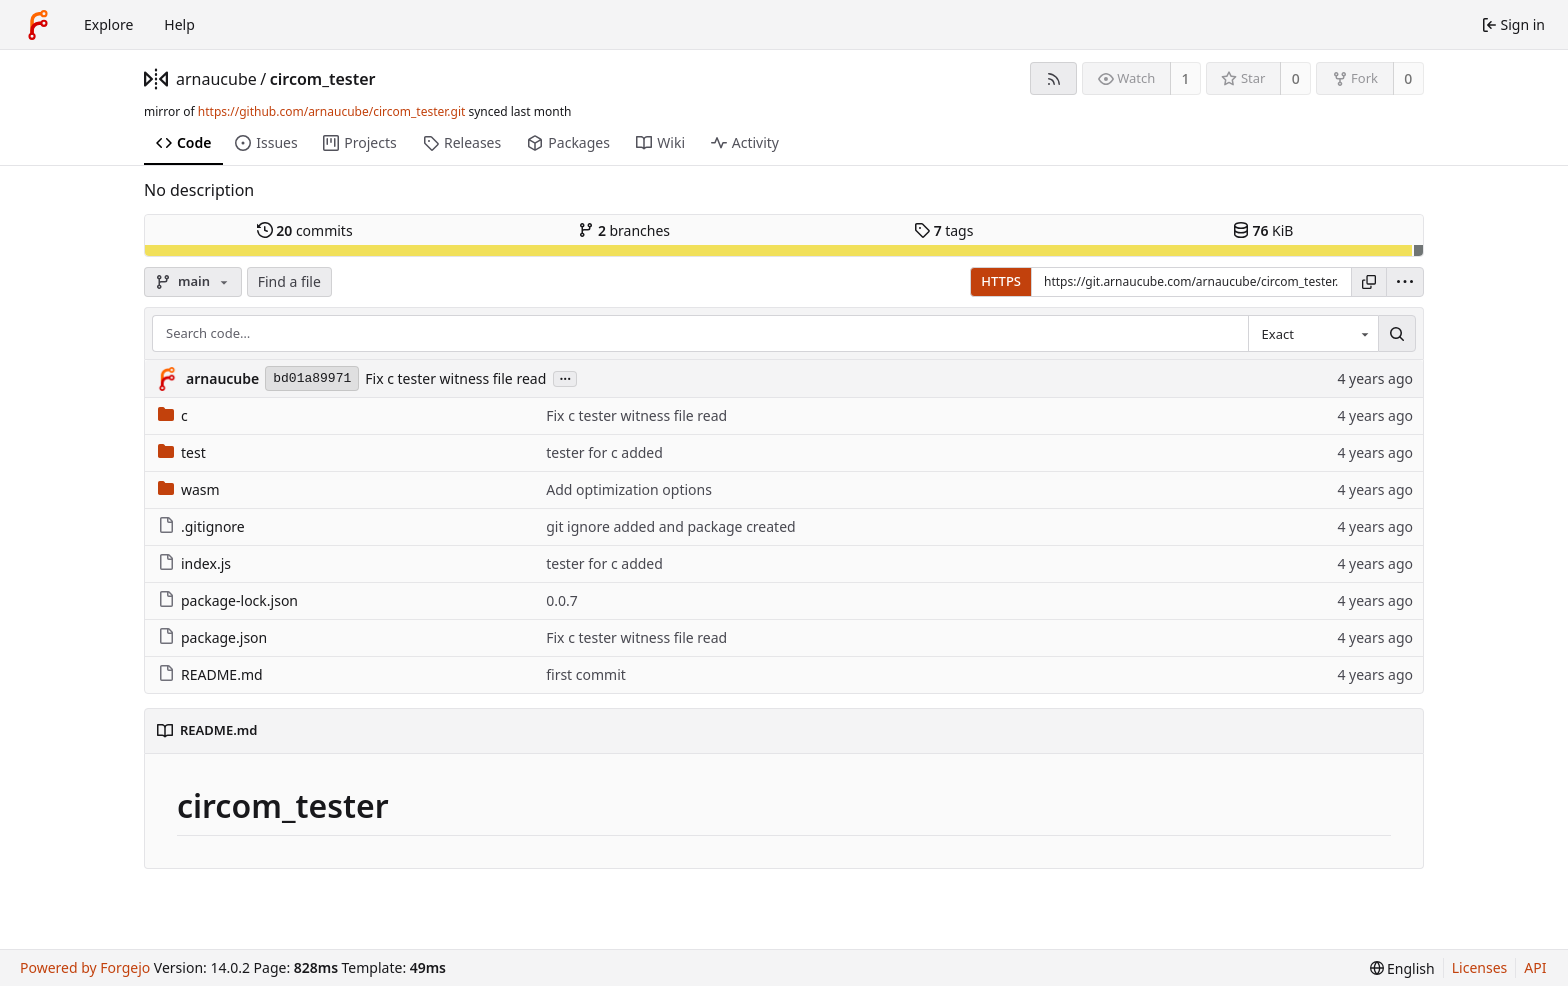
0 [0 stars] (1296, 78)
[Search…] (1397, 334)
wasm (189, 489)
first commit (586, 674)
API (1535, 967)
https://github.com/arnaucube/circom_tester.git (331, 111)
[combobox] (1313, 334)
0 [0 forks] (1408, 78)
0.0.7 (562, 600)
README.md (210, 674)
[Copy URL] (1369, 282)
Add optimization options (629, 489)
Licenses (1480, 967)
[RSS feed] (1053, 78)
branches (624, 230)
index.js (194, 563)
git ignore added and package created (670, 526)
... (565, 377)
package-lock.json (228, 600)
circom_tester (323, 79)
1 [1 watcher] (1186, 78)
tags (943, 230)
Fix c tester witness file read (455, 378)
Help (179, 24)
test (182, 452)
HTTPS (1001, 281)
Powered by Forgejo (85, 967)
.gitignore (201, 526)
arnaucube (216, 79)
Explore (108, 24)
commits (305, 230)
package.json (212, 637)
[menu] (1405, 282)
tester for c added (604, 452)
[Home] (38, 25)
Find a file (289, 281)
